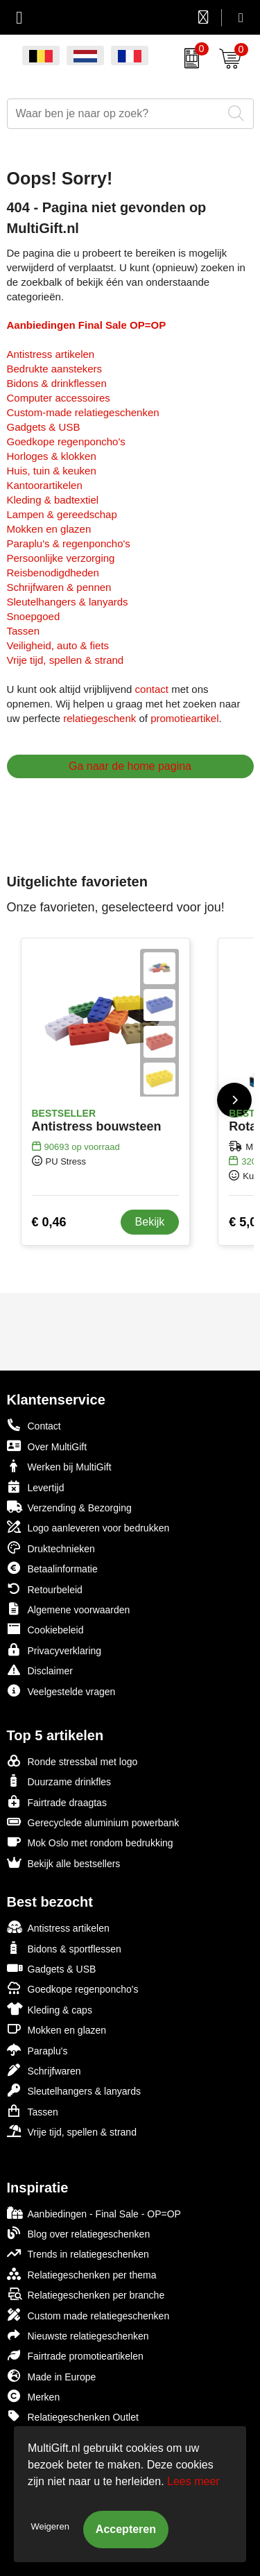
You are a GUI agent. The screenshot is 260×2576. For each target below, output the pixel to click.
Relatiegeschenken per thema (82, 2274)
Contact (34, 1425)
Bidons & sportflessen (64, 1948)
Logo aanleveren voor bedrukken (88, 1527)
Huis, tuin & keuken (51, 470)
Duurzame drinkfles (59, 1780)
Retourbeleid (45, 1588)
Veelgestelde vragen (61, 1690)
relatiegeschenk (99, 718)
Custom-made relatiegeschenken (83, 412)
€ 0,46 (49, 1222)
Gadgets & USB (43, 427)
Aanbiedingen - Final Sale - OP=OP (94, 2212)
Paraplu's (37, 2049)
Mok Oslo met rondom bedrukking (90, 1841)
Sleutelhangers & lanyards (67, 602)
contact (151, 689)
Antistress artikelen (51, 354)
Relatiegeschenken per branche (86, 2294)
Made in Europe (51, 2375)
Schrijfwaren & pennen (59, 587)
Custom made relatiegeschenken (88, 2314)
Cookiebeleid (45, 1628)
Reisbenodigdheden (53, 572)
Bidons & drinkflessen (57, 383)
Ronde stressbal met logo (72, 1760)
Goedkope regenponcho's (66, 441)
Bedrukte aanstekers (55, 369)
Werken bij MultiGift (59, 1465)
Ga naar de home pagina (130, 766)
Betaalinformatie (52, 1567)
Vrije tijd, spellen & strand (65, 660)
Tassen (23, 631)
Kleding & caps (49, 2009)
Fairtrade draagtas (57, 1801)
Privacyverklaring (54, 1649)
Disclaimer (40, 1669)
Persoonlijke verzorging (61, 558)
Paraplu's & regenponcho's (68, 543)
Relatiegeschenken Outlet (73, 2416)
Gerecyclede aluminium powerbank (93, 1821)
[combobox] (114, 114)
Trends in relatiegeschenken (78, 2253)
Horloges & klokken (51, 456)
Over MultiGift (47, 1445)
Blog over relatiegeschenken (78, 2233)
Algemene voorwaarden (68, 1608)
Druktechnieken (51, 1547)
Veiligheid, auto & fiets (58, 645)
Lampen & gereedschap (62, 514)
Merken (33, 2396)
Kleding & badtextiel (53, 500)
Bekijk (150, 1222)
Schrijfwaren (44, 2070)
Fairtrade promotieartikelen (75, 2355)
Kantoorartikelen (45, 485)
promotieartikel (184, 718)
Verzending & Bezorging (69, 1506)
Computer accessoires (58, 398)
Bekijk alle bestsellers (64, 1862)
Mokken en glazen (49, 529)
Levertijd (35, 1486)
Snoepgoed (33, 616)
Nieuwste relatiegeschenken (78, 2335)
